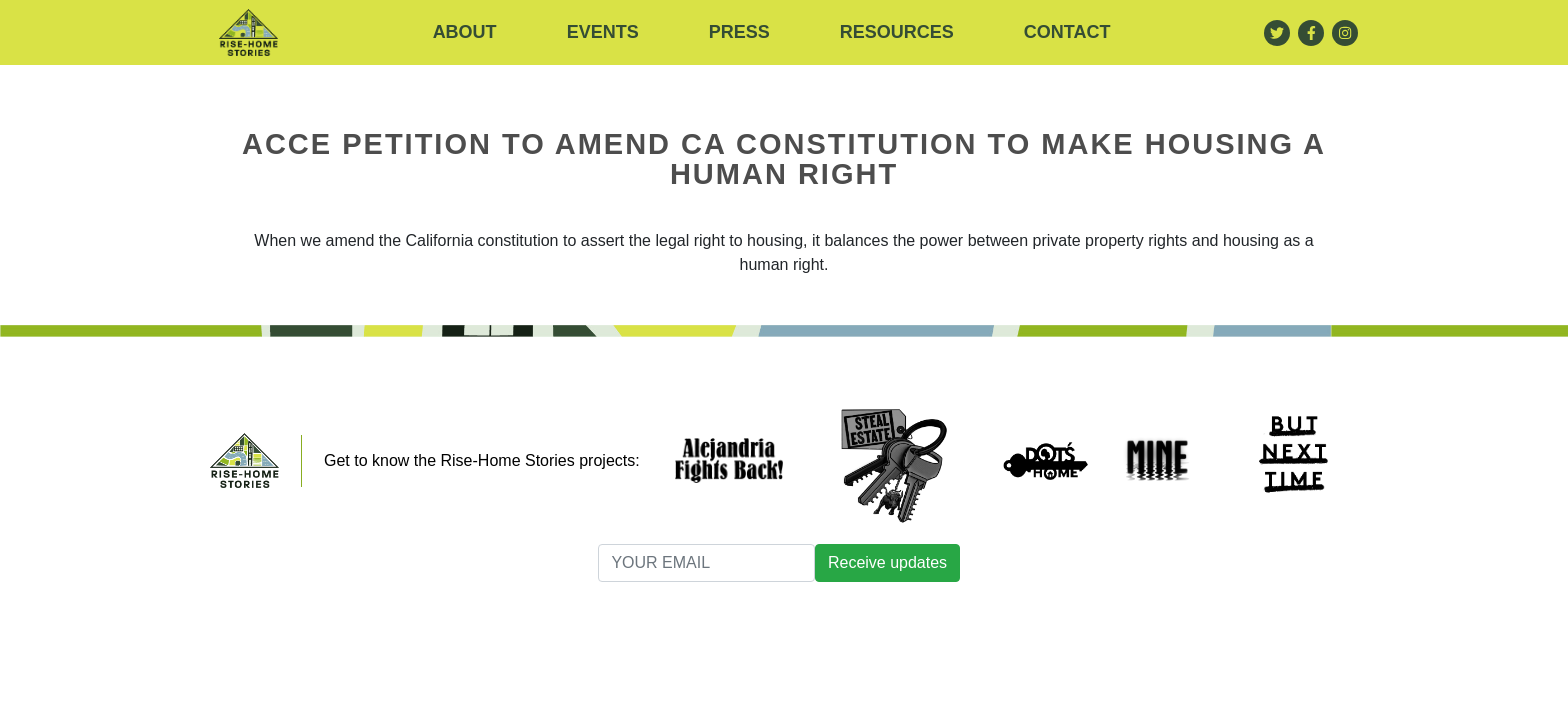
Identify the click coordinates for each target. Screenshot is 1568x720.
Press (739, 32)
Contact (1067, 32)
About (465, 32)
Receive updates (887, 562)
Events (603, 32)
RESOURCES (897, 32)
